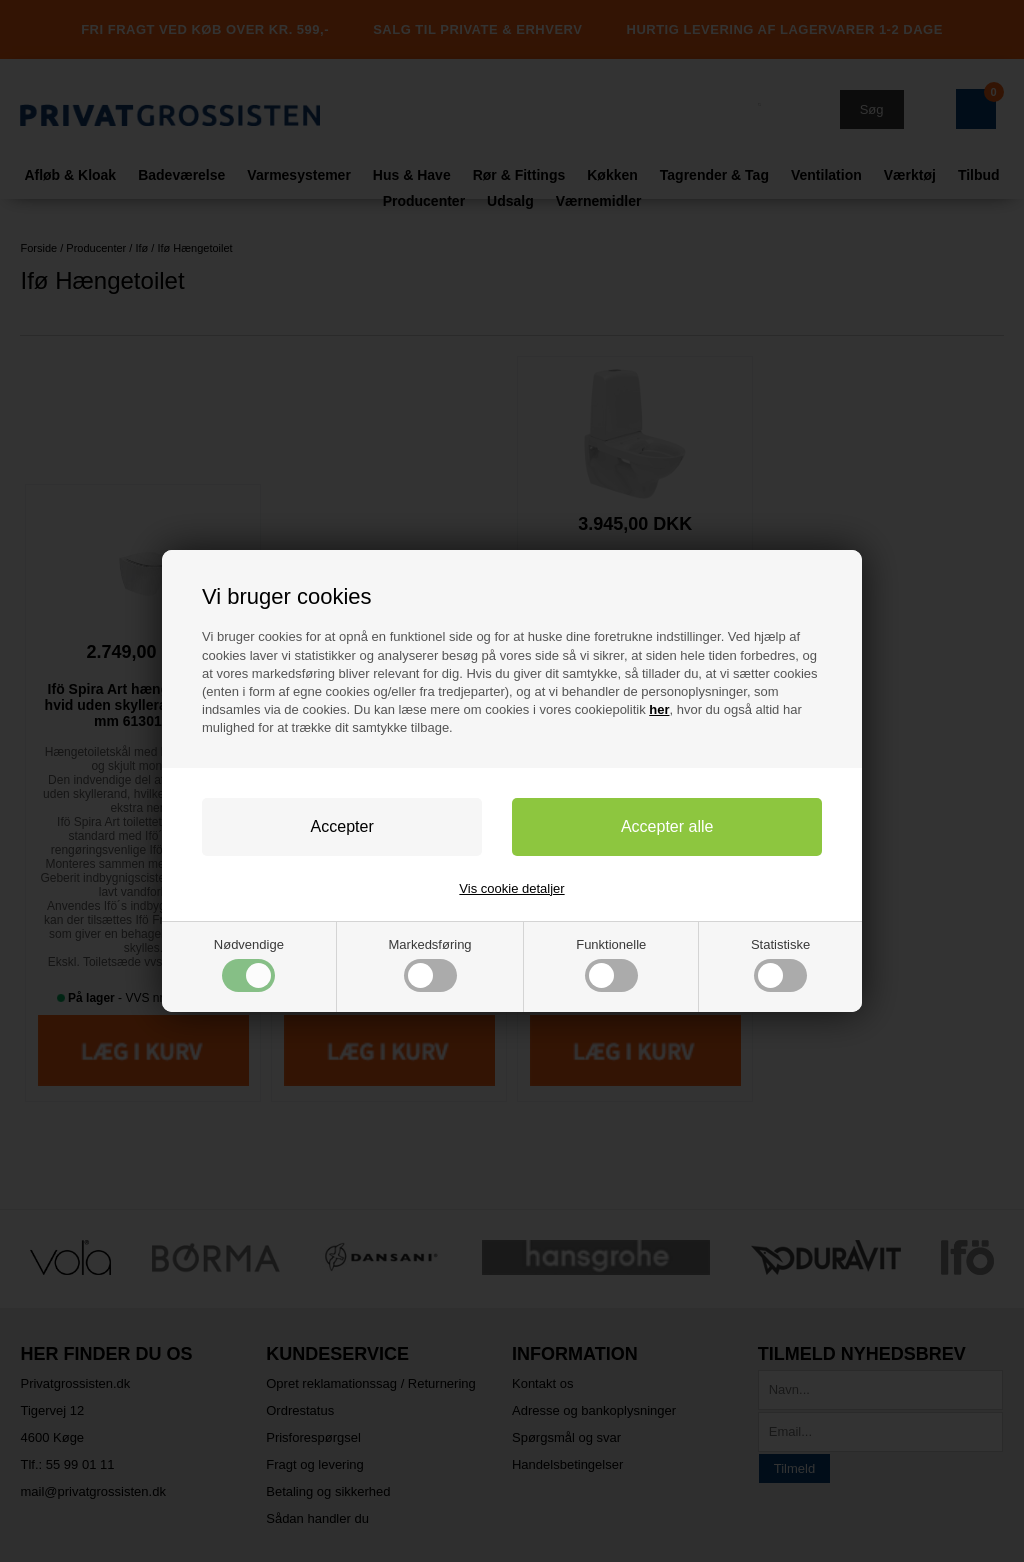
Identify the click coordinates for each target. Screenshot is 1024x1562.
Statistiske (780, 964)
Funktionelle (611, 964)
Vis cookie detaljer (511, 888)
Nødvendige (249, 964)
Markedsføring (430, 964)
